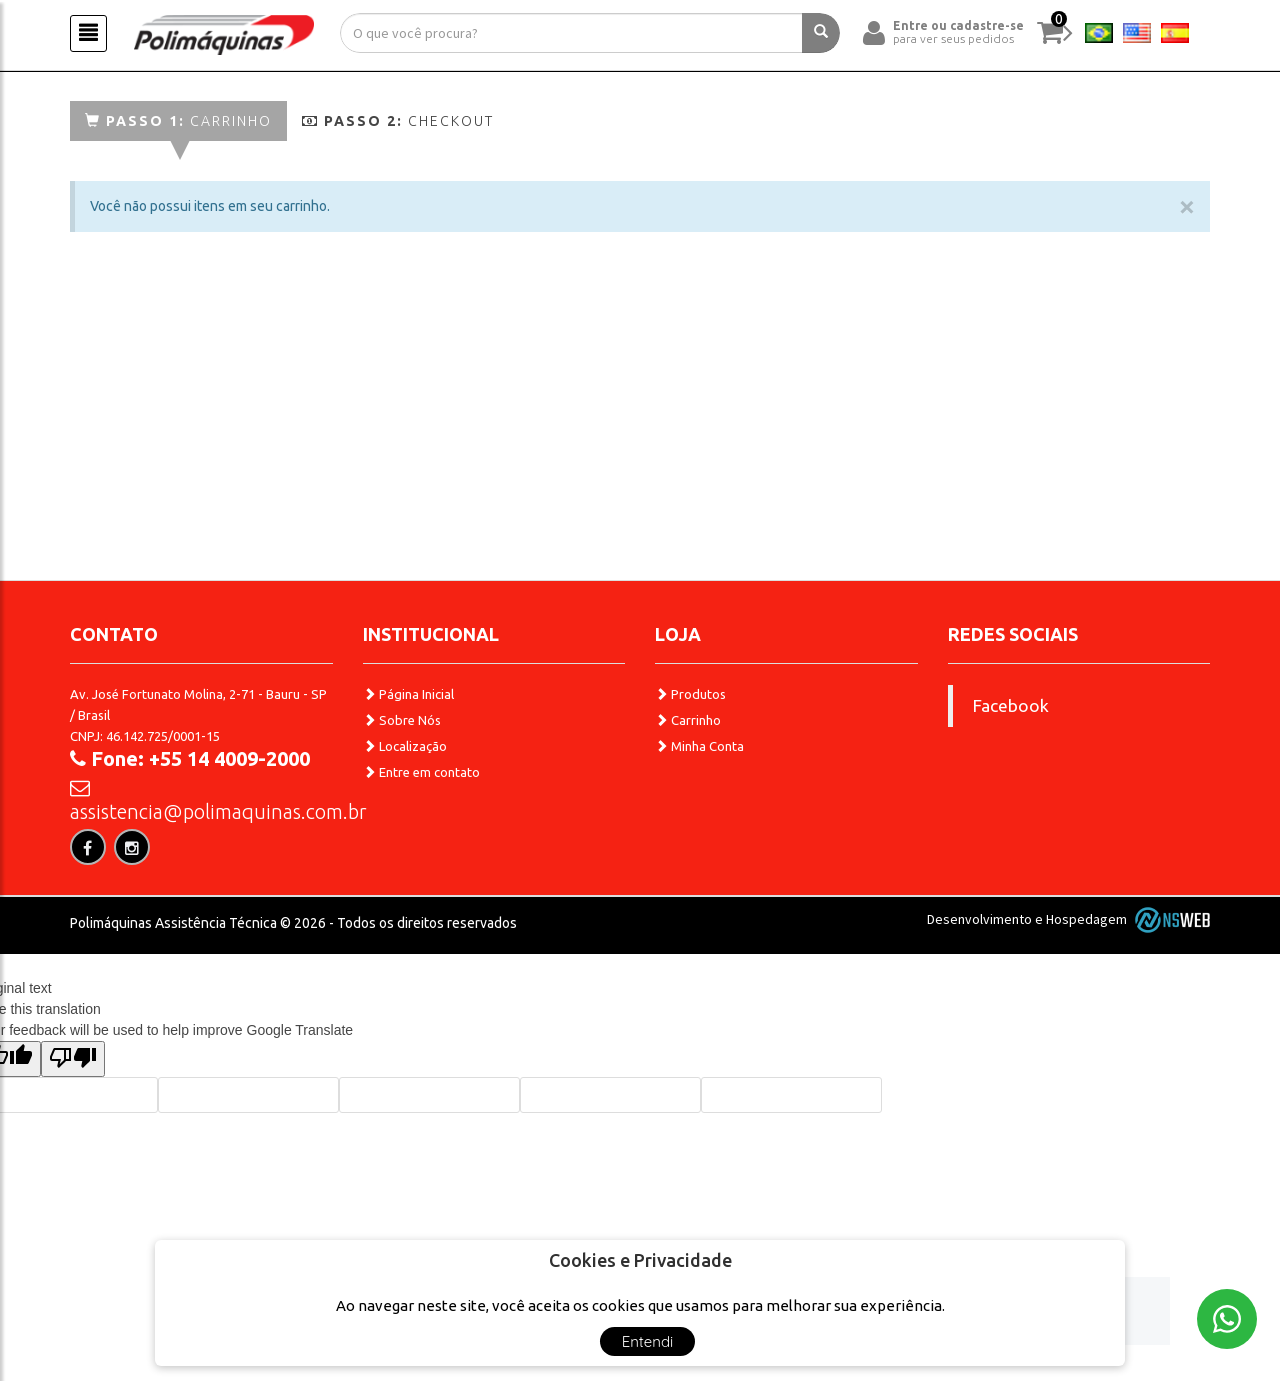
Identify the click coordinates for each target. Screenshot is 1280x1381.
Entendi (648, 1341)
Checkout (398, 121)
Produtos (690, 694)
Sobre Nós (402, 720)
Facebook (1011, 705)
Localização (405, 746)
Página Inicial (408, 694)
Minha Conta (699, 746)
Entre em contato (421, 772)
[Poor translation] (73, 1059)
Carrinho (178, 121)
